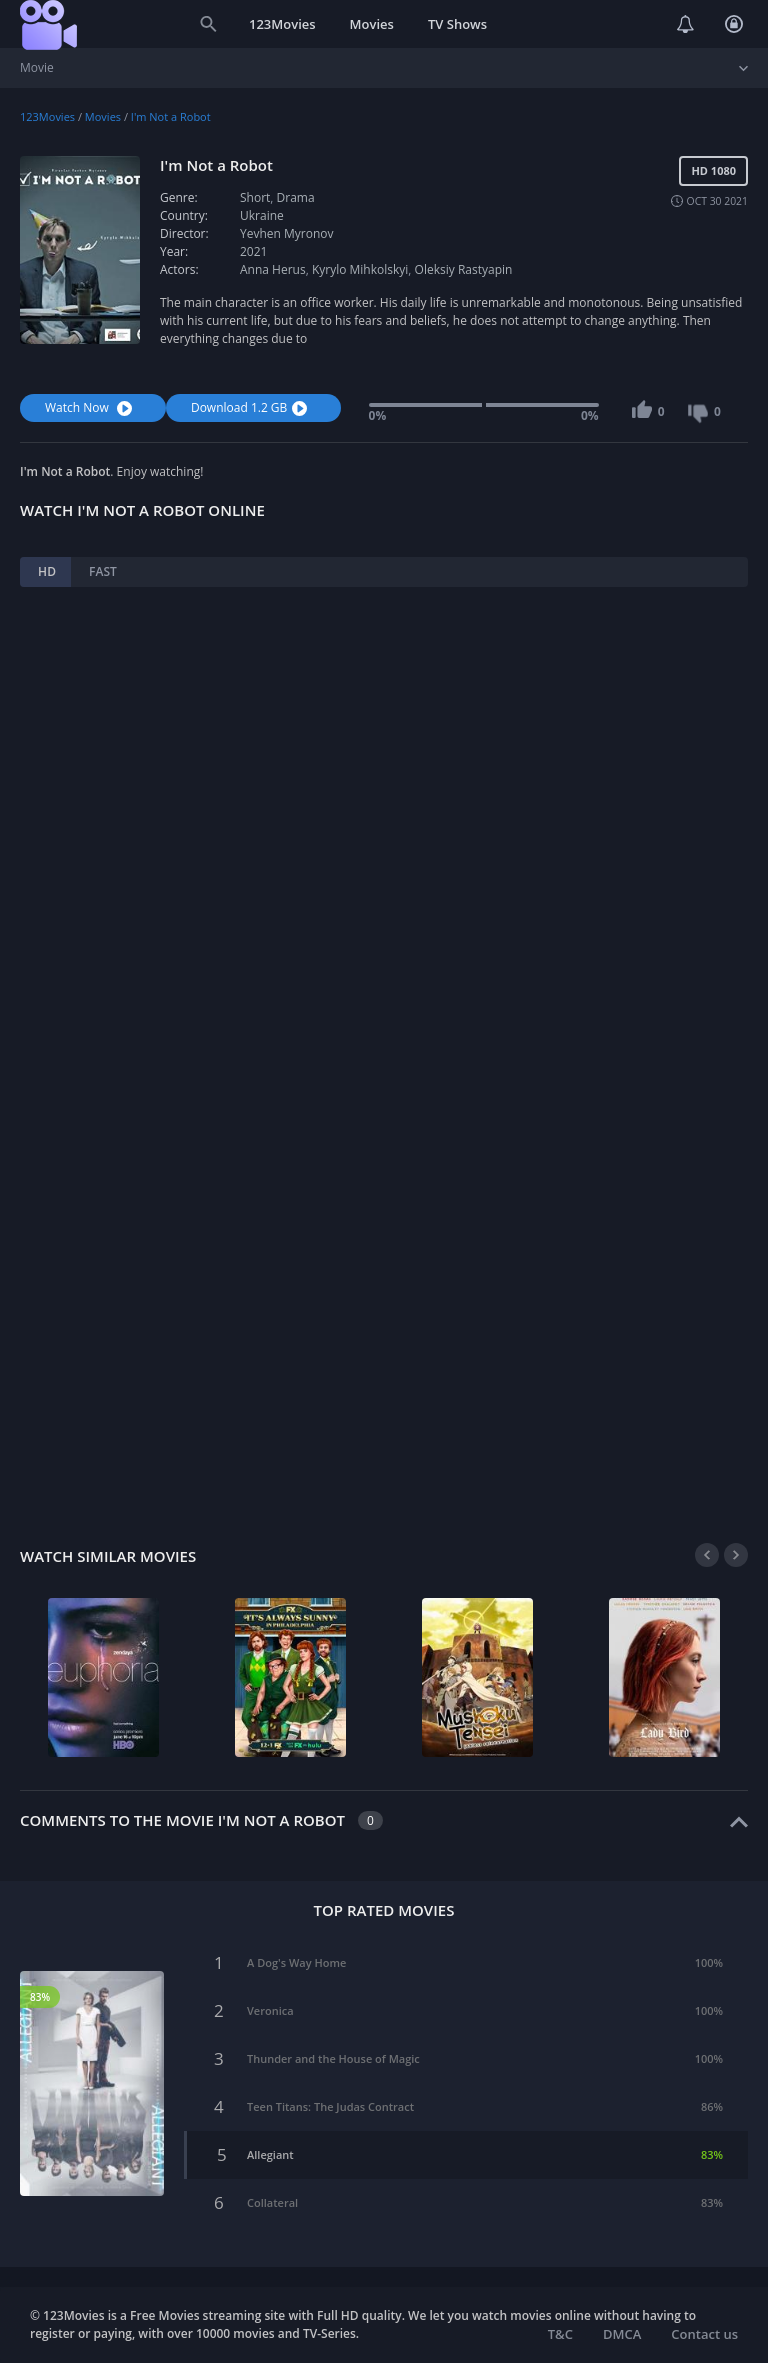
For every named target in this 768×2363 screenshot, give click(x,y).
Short (255, 197)
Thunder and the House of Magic (333, 2058)
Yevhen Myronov (287, 233)
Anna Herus (273, 269)
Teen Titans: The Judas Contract (330, 2106)
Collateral (272, 2202)
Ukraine (262, 215)
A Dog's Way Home (296, 1962)
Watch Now (91, 407)
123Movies (282, 24)
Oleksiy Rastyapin (464, 269)
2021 (253, 251)
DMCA (622, 2334)
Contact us (704, 2334)
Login (734, 24)
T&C (560, 2334)
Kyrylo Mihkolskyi (360, 269)
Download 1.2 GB (251, 407)
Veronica (270, 2010)
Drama (296, 197)
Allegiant (270, 2154)
